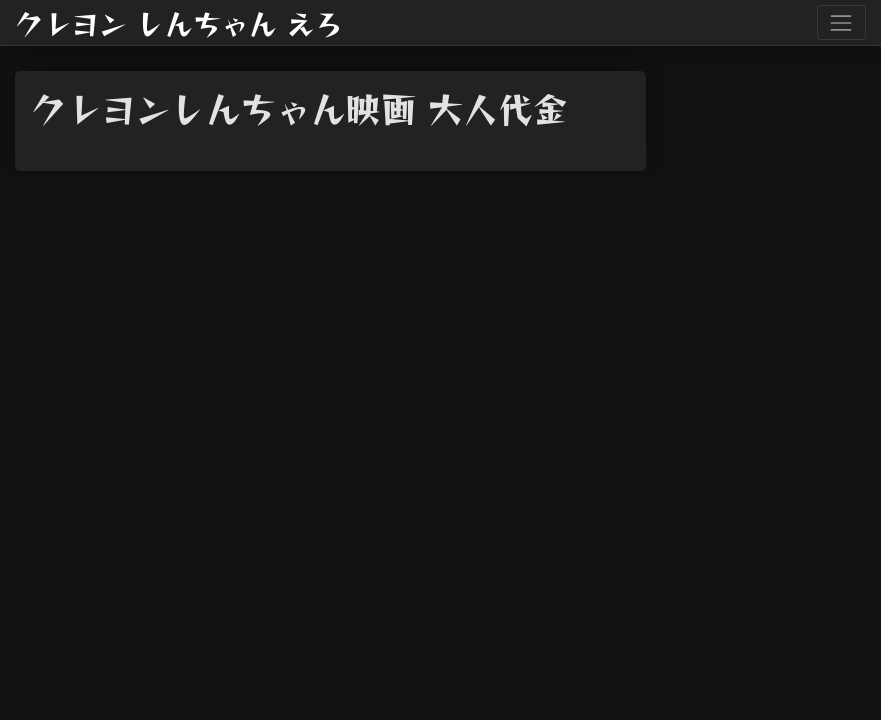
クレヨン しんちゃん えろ (179, 23)
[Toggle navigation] (841, 22)
